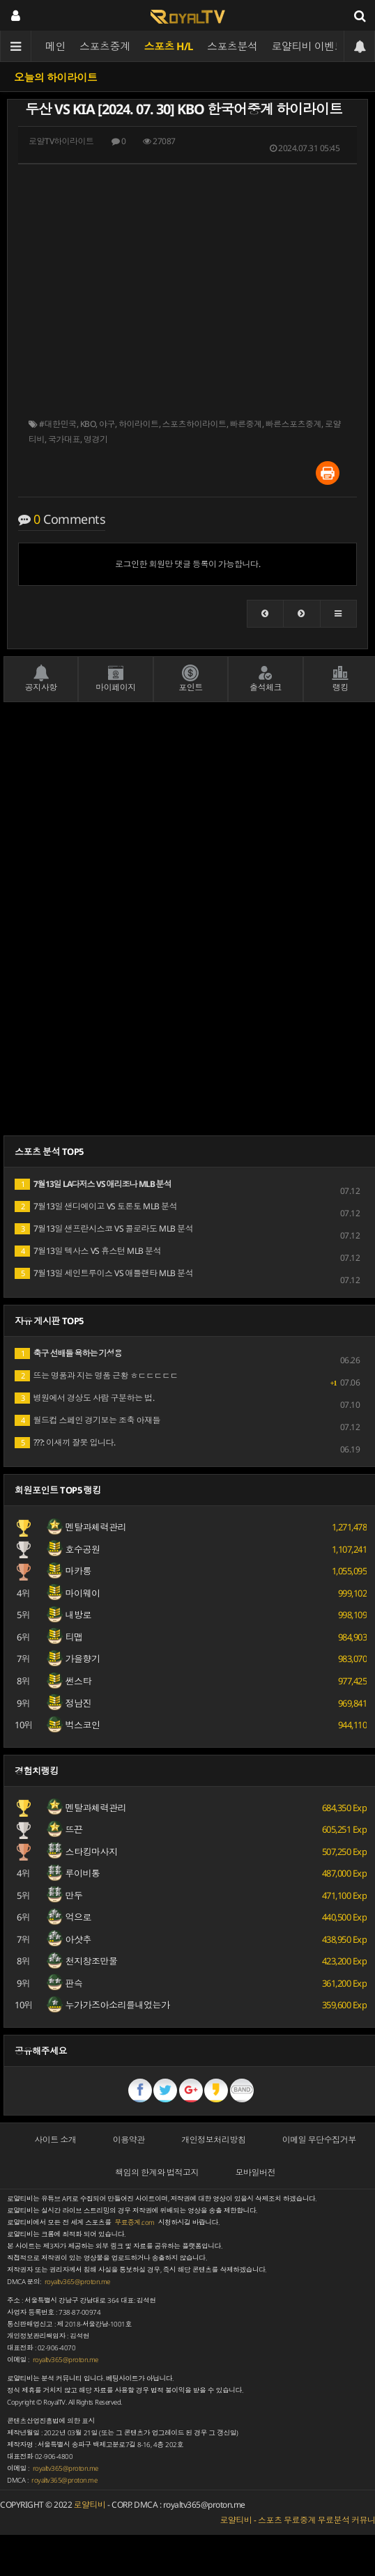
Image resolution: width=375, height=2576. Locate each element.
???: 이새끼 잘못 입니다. (65, 1442)
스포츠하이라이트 (194, 424)
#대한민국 (58, 424)
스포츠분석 (232, 46)
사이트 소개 (55, 2140)
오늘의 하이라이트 (56, 77)
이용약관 (129, 2140)
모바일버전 (256, 2172)
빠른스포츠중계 (294, 424)
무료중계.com (134, 2222)
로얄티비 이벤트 (308, 46)
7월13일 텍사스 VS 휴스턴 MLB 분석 (88, 1251)
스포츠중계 (104, 46)
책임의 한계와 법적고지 (157, 2172)
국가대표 (64, 439)
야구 (107, 424)
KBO (88, 424)
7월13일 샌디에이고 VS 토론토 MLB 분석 (96, 1206)
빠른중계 (246, 424)
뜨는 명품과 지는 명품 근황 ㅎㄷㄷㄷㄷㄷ (96, 1375)
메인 (55, 46)
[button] (265, 614)
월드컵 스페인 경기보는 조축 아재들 (87, 1420)
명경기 (96, 439)
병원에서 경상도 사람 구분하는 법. (84, 1398)
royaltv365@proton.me (77, 2282)
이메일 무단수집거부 (319, 2140)
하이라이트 (138, 424)
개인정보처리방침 (213, 2140)
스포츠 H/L (169, 46)
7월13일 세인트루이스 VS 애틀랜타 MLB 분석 (104, 1273)
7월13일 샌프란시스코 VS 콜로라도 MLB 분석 (104, 1228)
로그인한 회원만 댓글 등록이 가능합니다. (187, 564)
